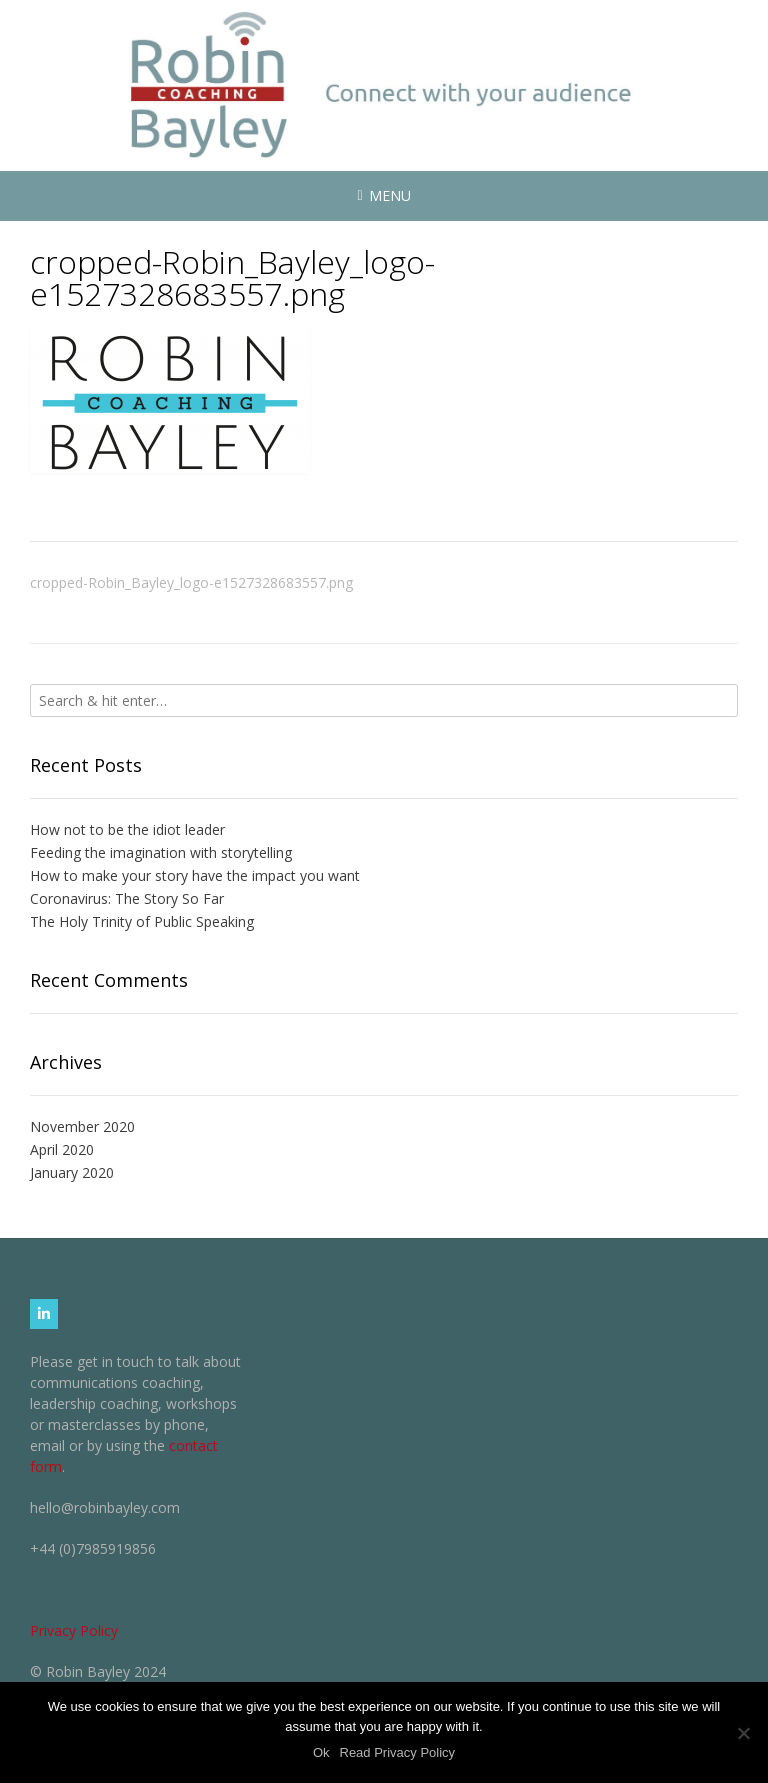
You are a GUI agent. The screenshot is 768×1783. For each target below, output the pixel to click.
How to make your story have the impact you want (195, 875)
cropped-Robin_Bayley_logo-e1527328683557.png (191, 582)
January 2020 (72, 1172)
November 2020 (82, 1126)
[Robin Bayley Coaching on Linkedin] (44, 1314)
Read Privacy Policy (398, 1752)
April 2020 (62, 1149)
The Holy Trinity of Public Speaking (142, 921)
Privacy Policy (74, 1630)
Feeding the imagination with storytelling (161, 852)
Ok (321, 1752)
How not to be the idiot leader (127, 829)
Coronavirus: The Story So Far (127, 898)
